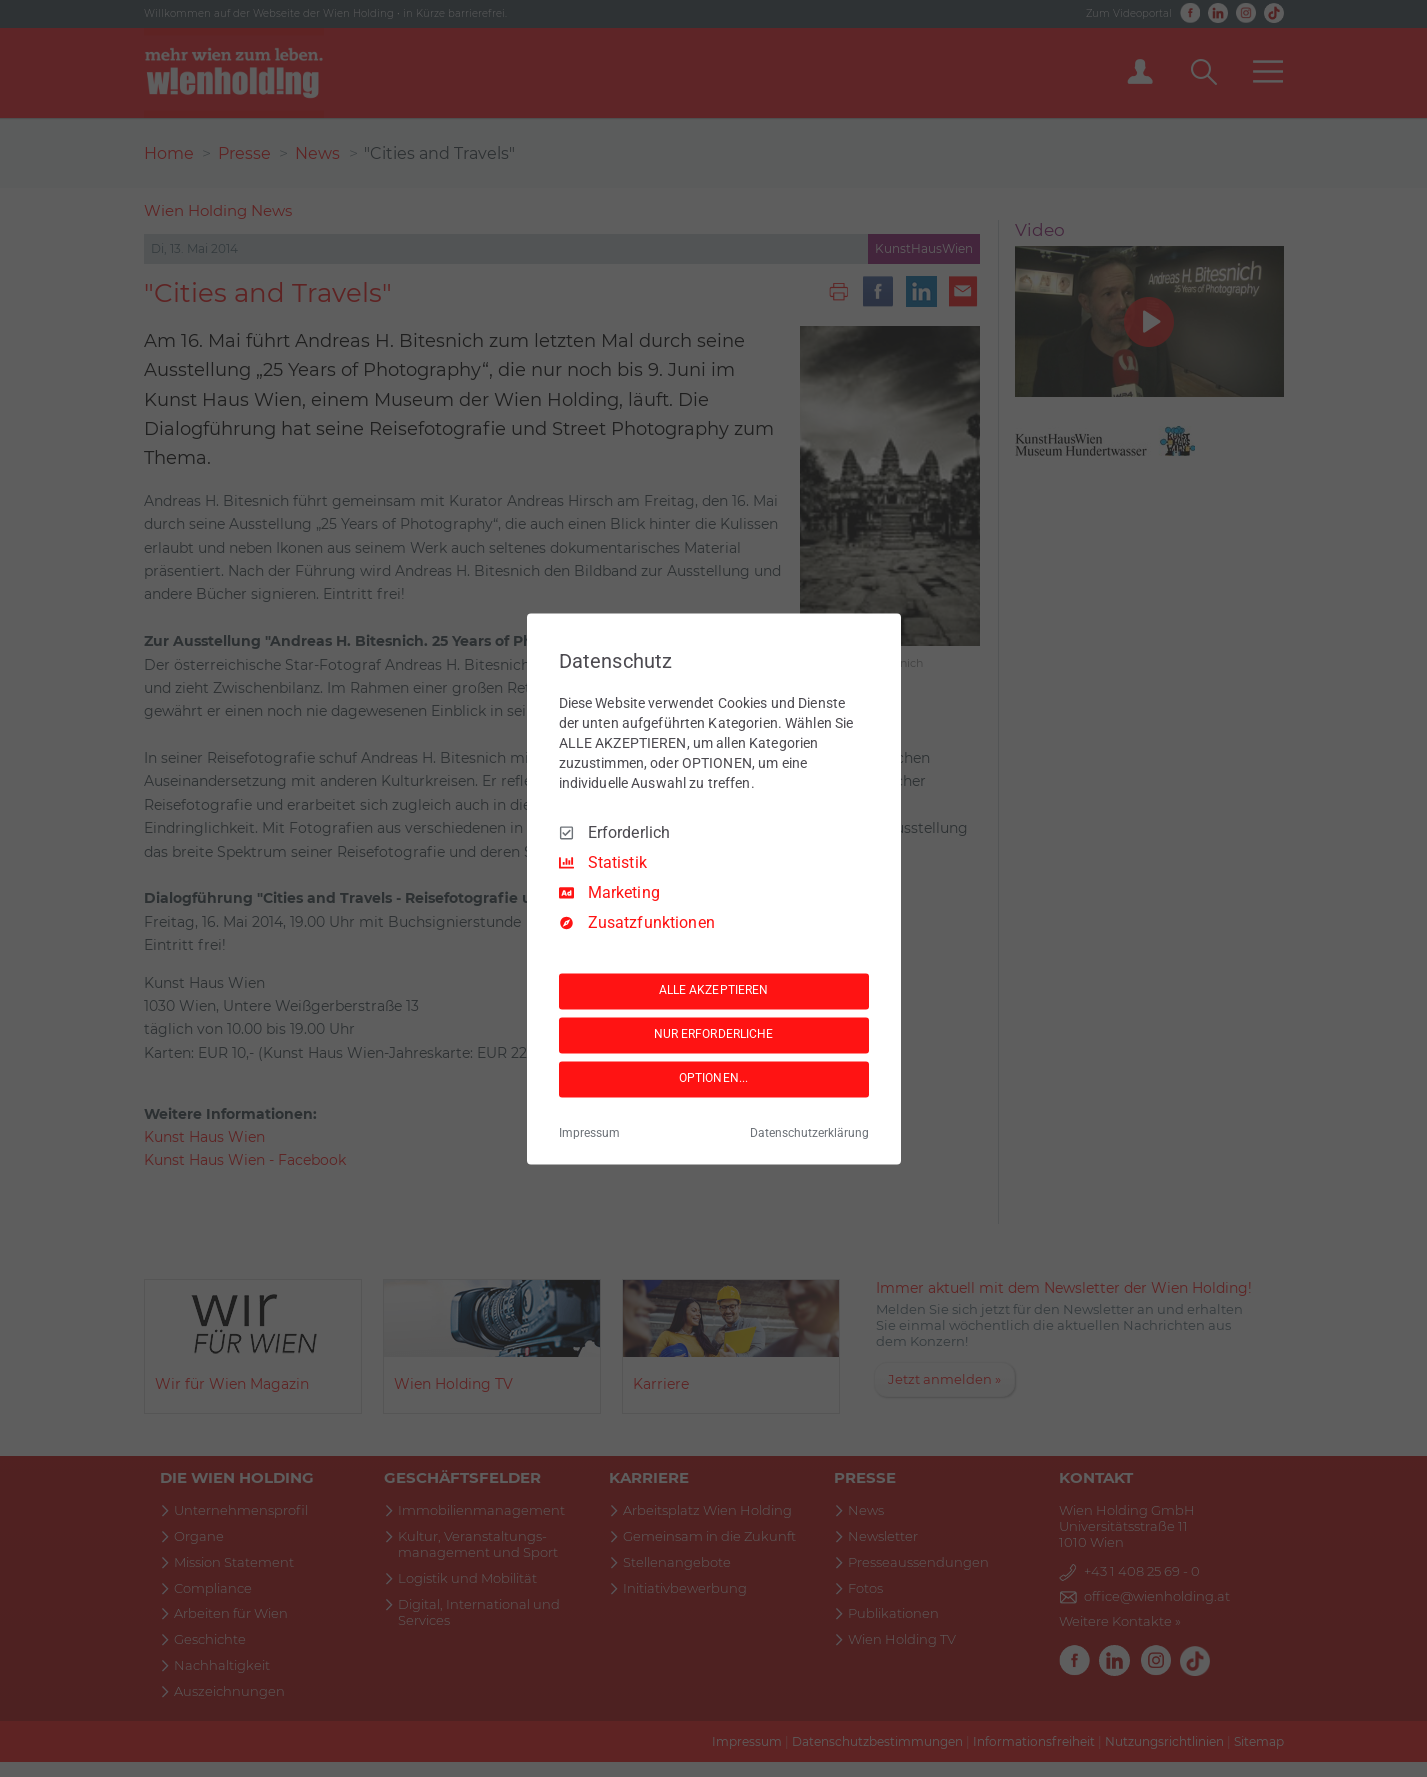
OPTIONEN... (713, 1079)
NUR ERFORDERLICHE (714, 1035)
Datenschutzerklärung (809, 1133)
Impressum (589, 1133)
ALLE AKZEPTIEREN (714, 991)
